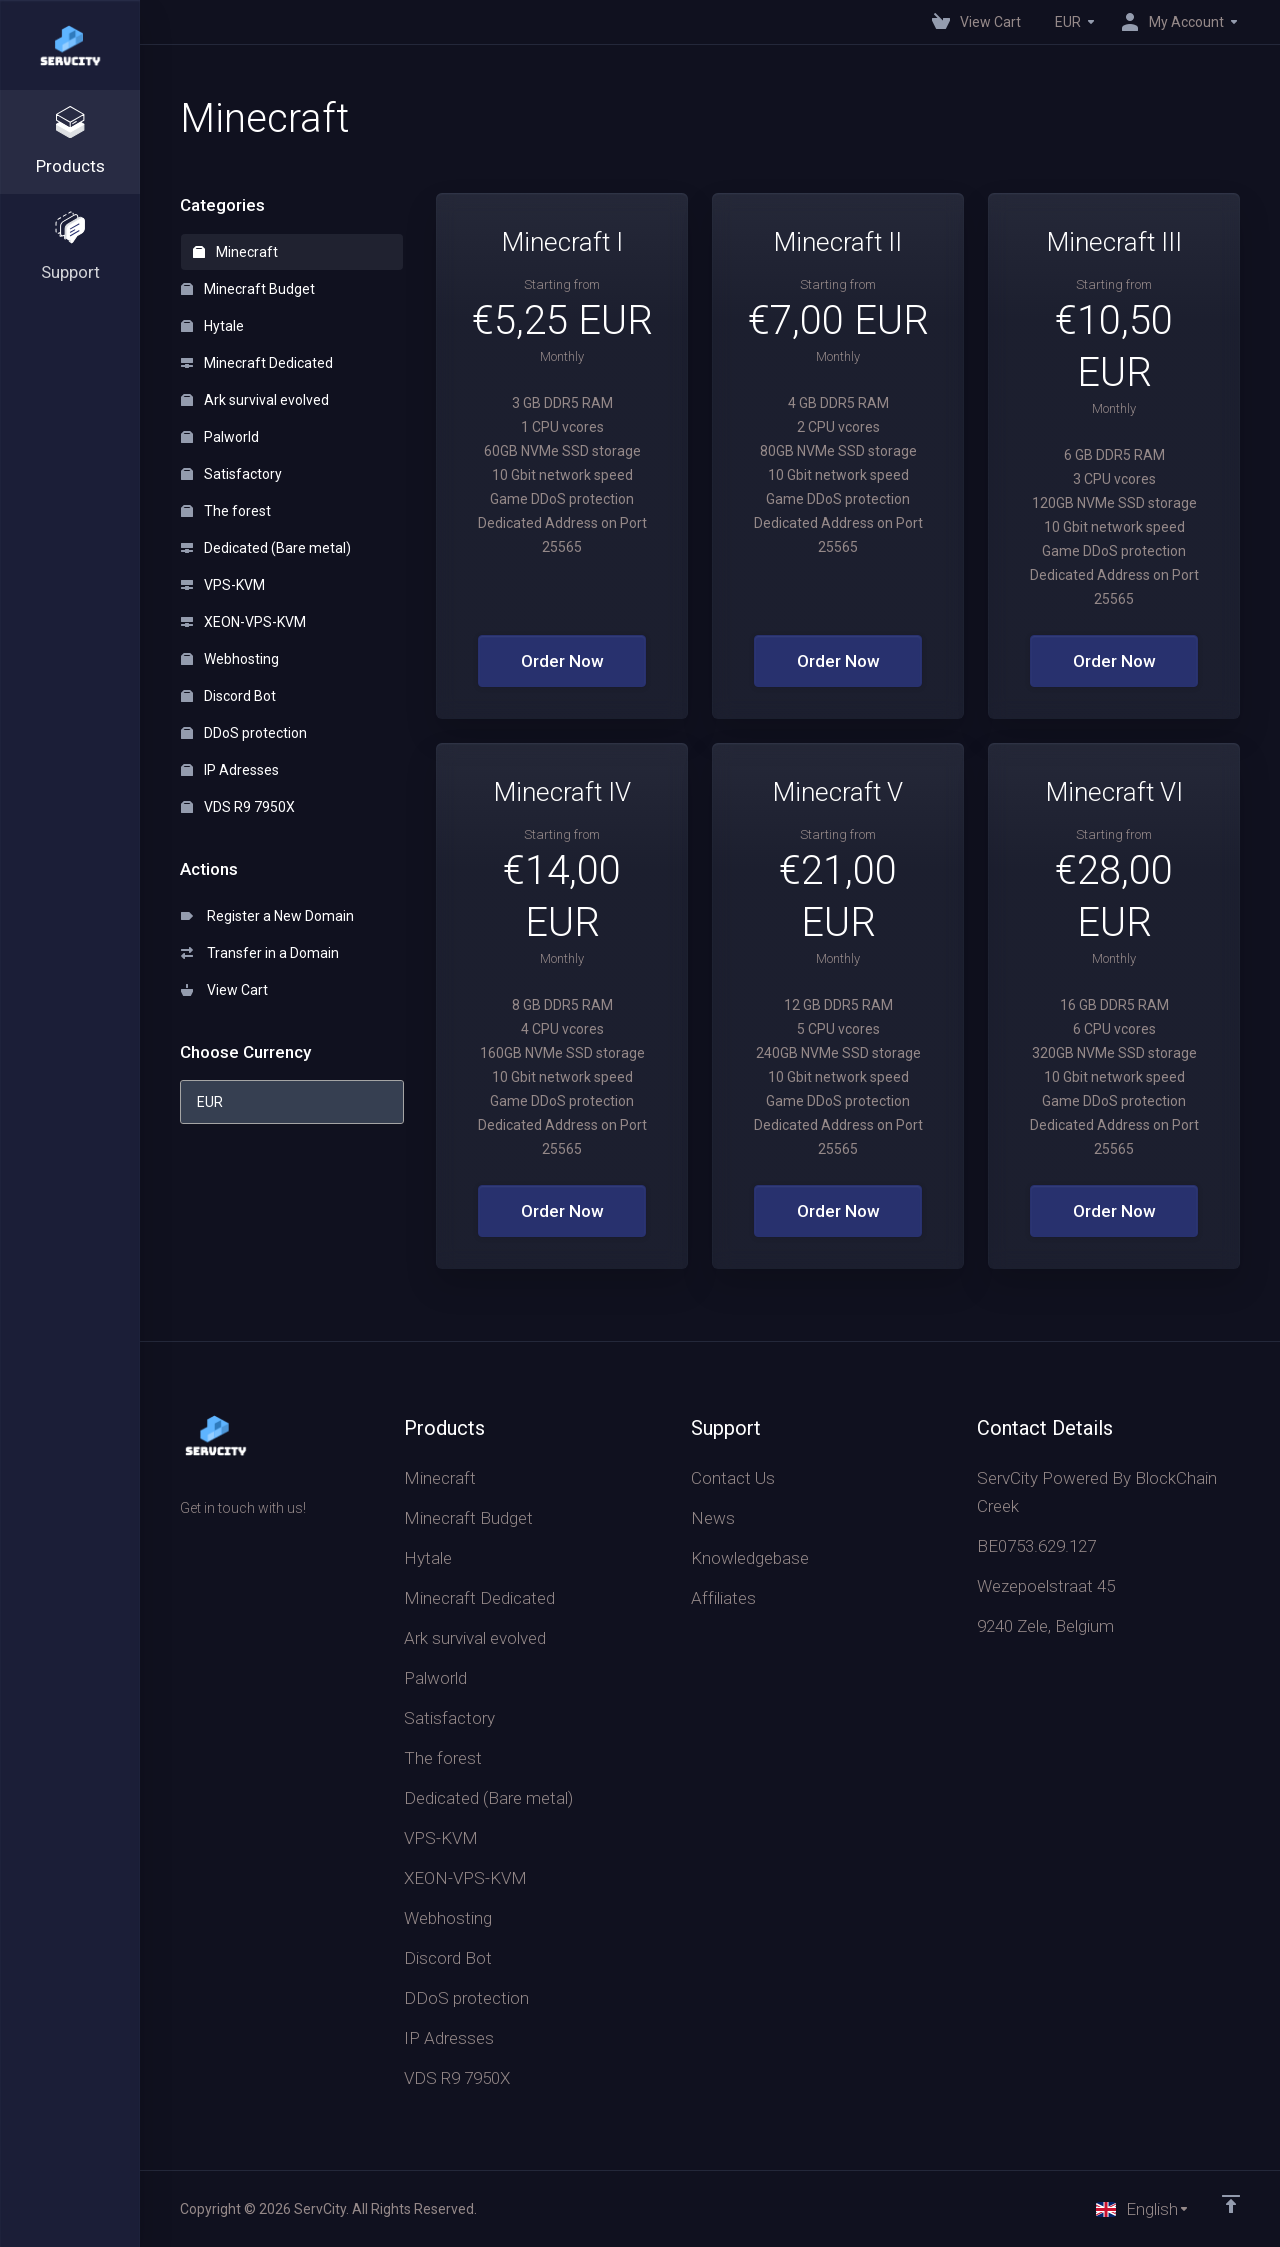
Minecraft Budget (248, 289)
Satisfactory (231, 474)
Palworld (220, 437)
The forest (226, 511)
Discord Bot (228, 696)
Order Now (562, 661)
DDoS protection (244, 733)
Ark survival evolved (255, 400)
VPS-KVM (223, 585)
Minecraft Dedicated (257, 363)
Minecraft (235, 252)
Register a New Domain (267, 916)
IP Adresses (230, 770)
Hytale (212, 326)
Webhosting (230, 659)
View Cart (224, 990)
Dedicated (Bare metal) (266, 548)
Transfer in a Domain (260, 953)
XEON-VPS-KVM (243, 622)
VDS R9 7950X (238, 807)
